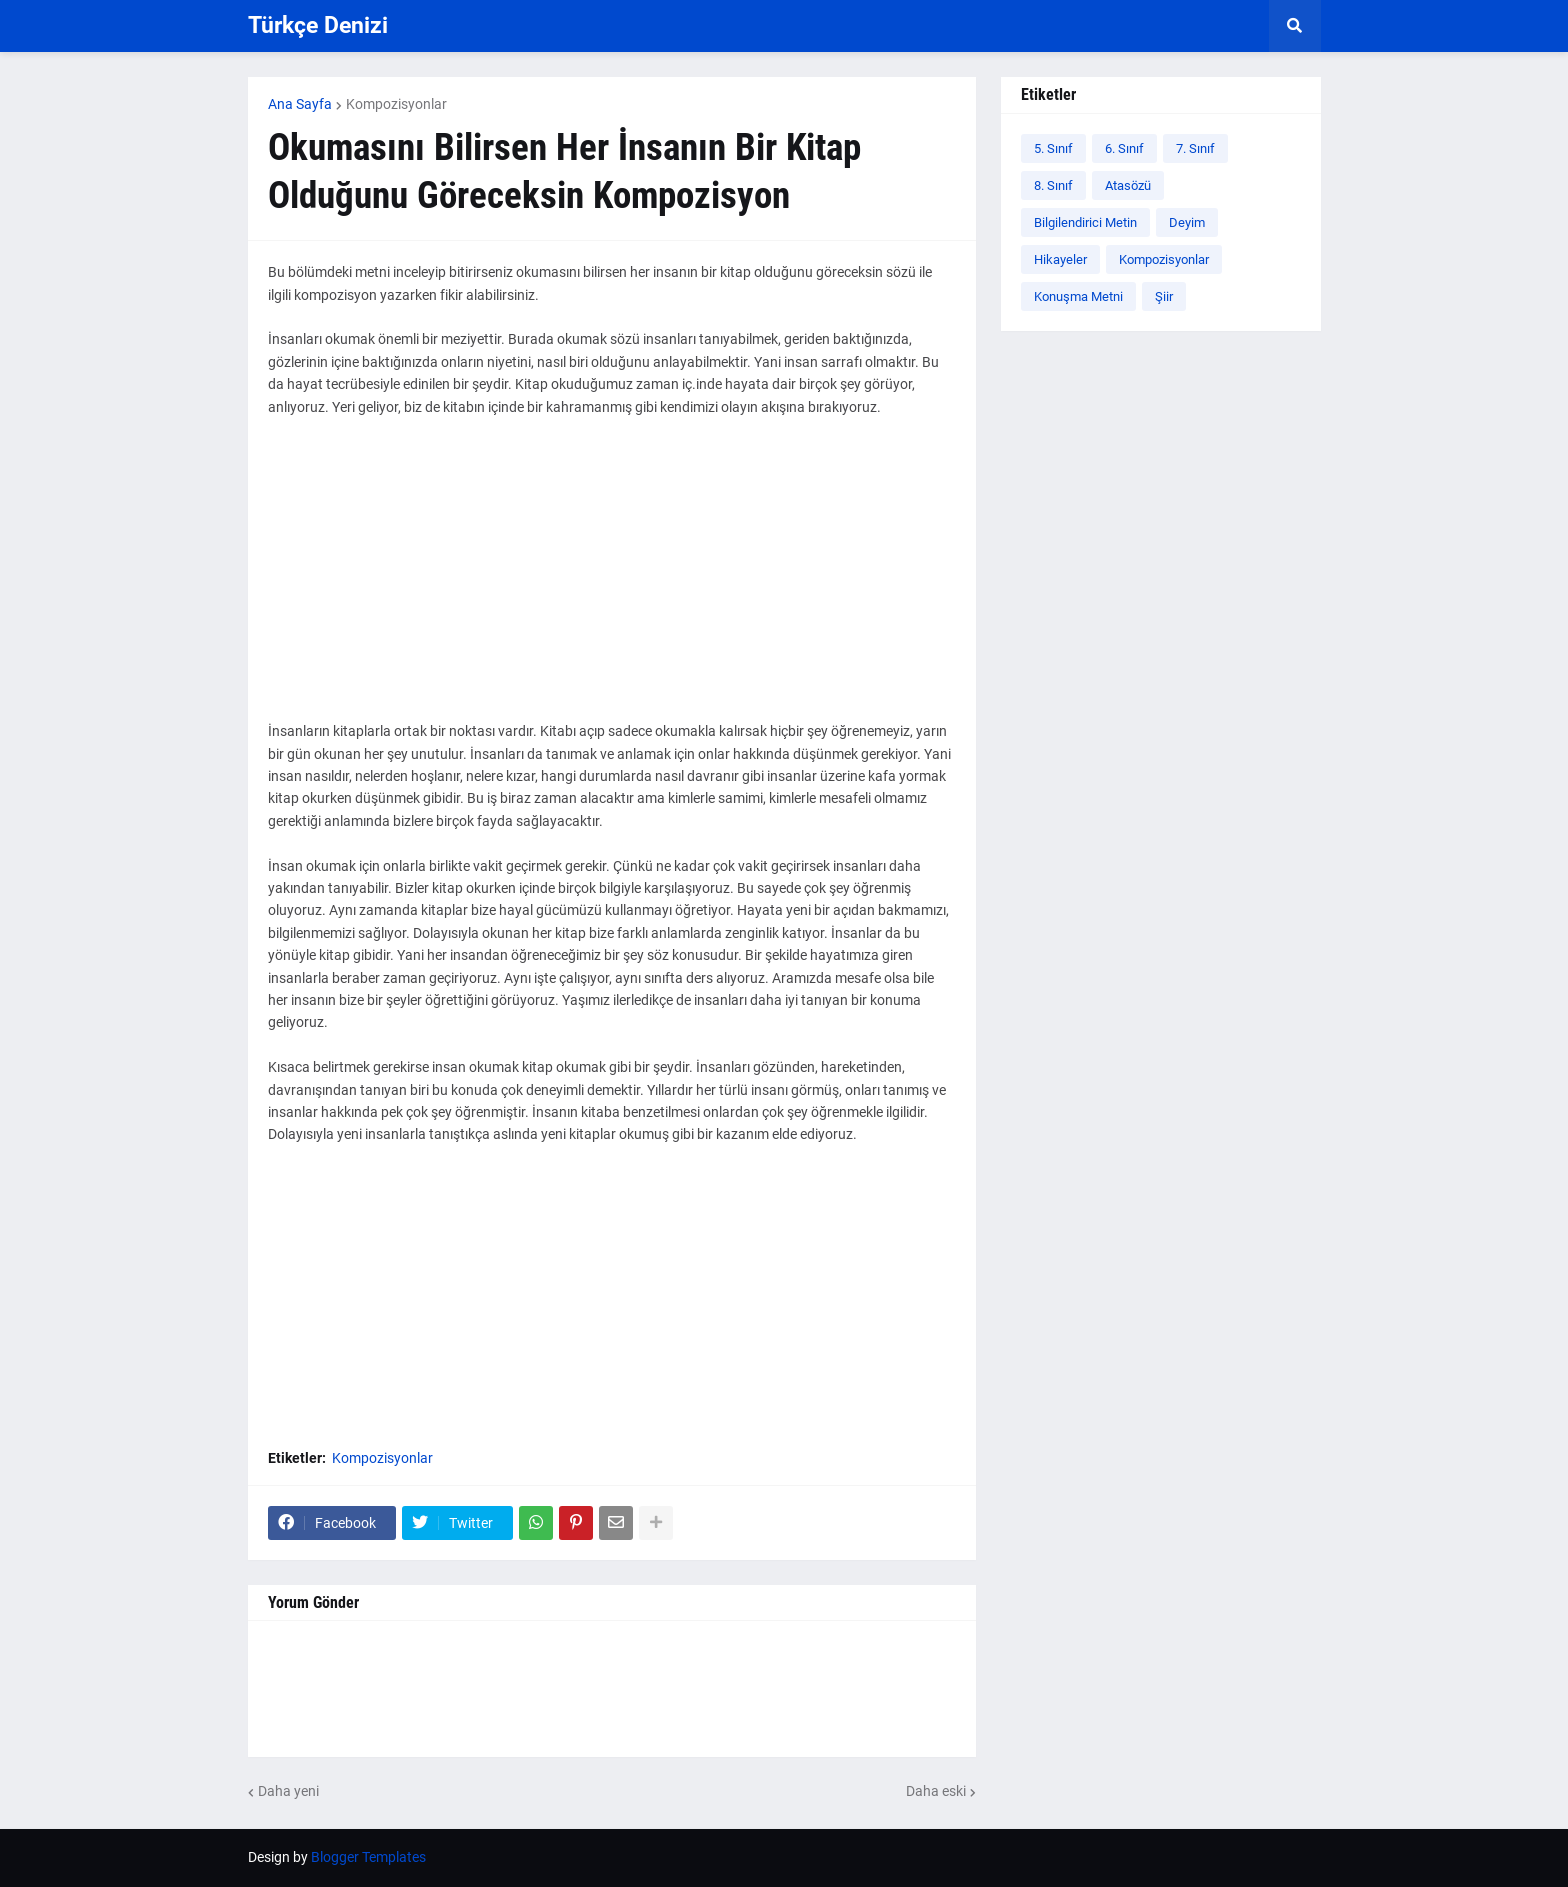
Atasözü (1128, 185)
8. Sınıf (1053, 185)
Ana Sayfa (300, 104)
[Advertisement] (612, 580)
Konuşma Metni (1078, 296)
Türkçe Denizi (318, 25)
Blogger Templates (368, 1857)
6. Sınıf (1124, 148)
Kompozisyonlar (396, 104)
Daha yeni (288, 1791)
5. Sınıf (1053, 148)
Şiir (1164, 296)
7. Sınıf (1195, 148)
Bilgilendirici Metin (1085, 222)
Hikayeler (1060, 259)
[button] (1295, 26)
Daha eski (936, 1791)
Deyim (1187, 222)
